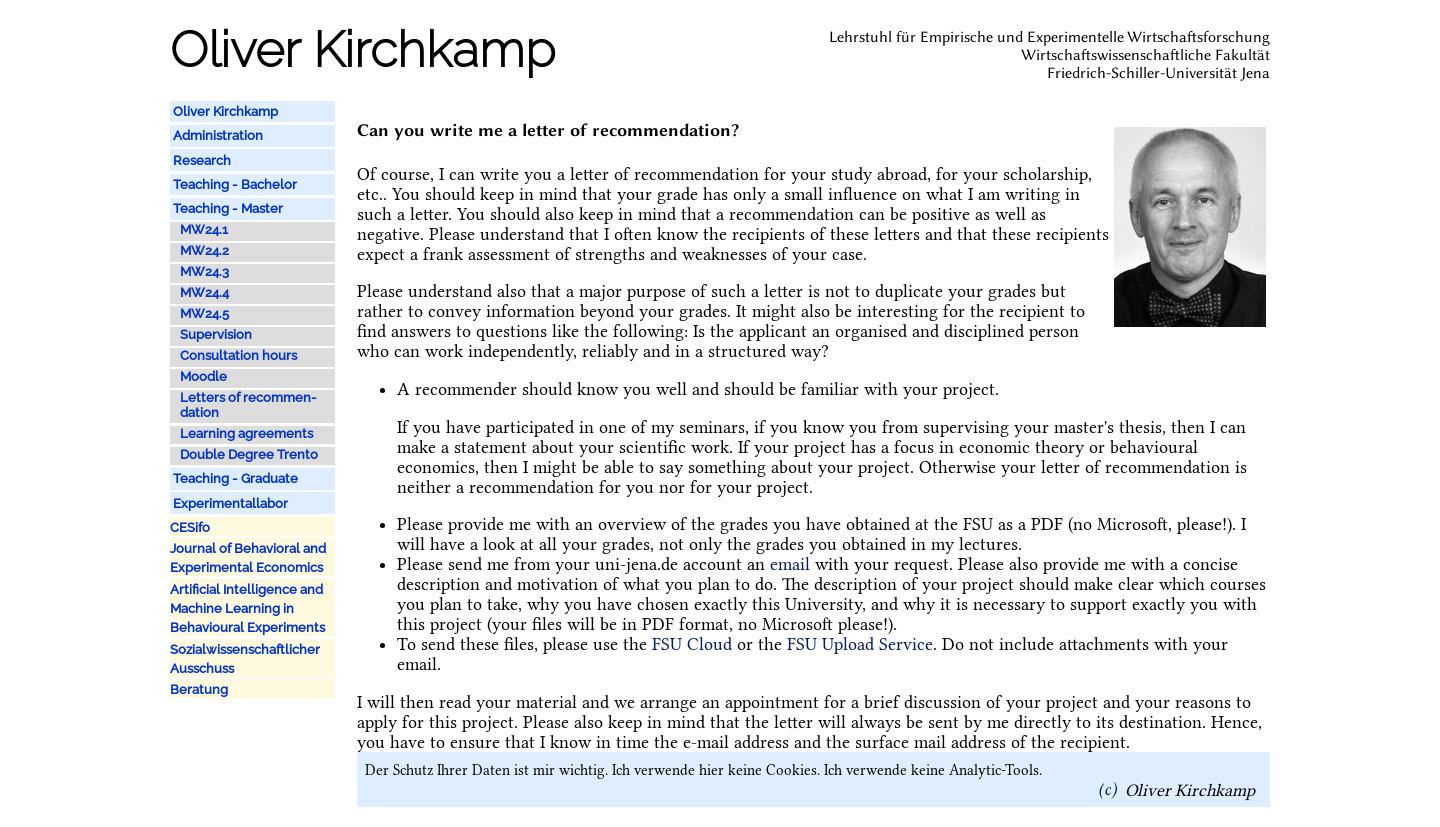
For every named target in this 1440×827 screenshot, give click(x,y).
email (790, 564)
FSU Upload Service (860, 644)
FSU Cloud (692, 644)
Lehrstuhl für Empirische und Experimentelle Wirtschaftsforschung (1049, 37)
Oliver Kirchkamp (1190, 789)
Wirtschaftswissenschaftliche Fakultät (1145, 55)
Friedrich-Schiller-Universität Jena (1158, 73)
